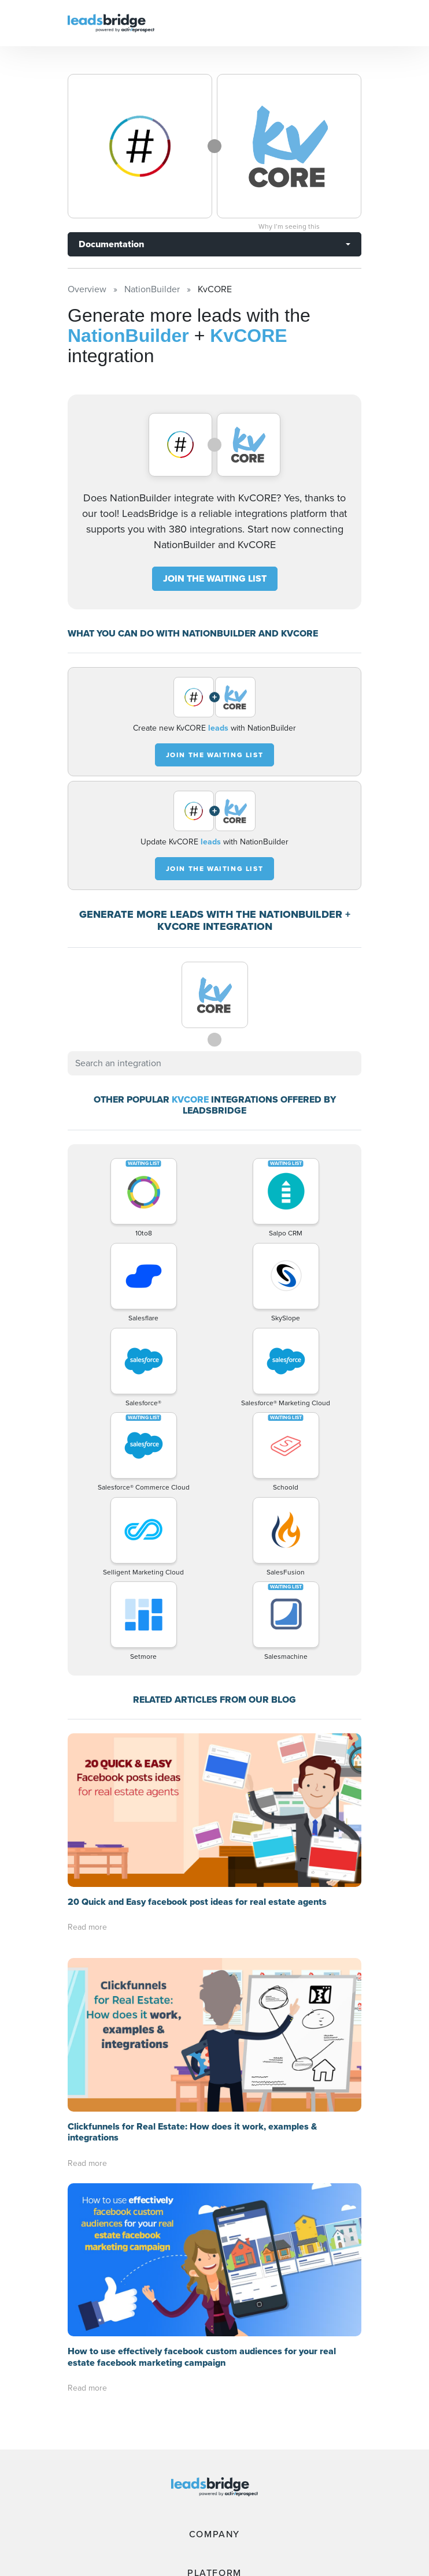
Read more (87, 1907)
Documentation (111, 244)
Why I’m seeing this (289, 226)
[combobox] (214, 1043)
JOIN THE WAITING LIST (215, 557)
